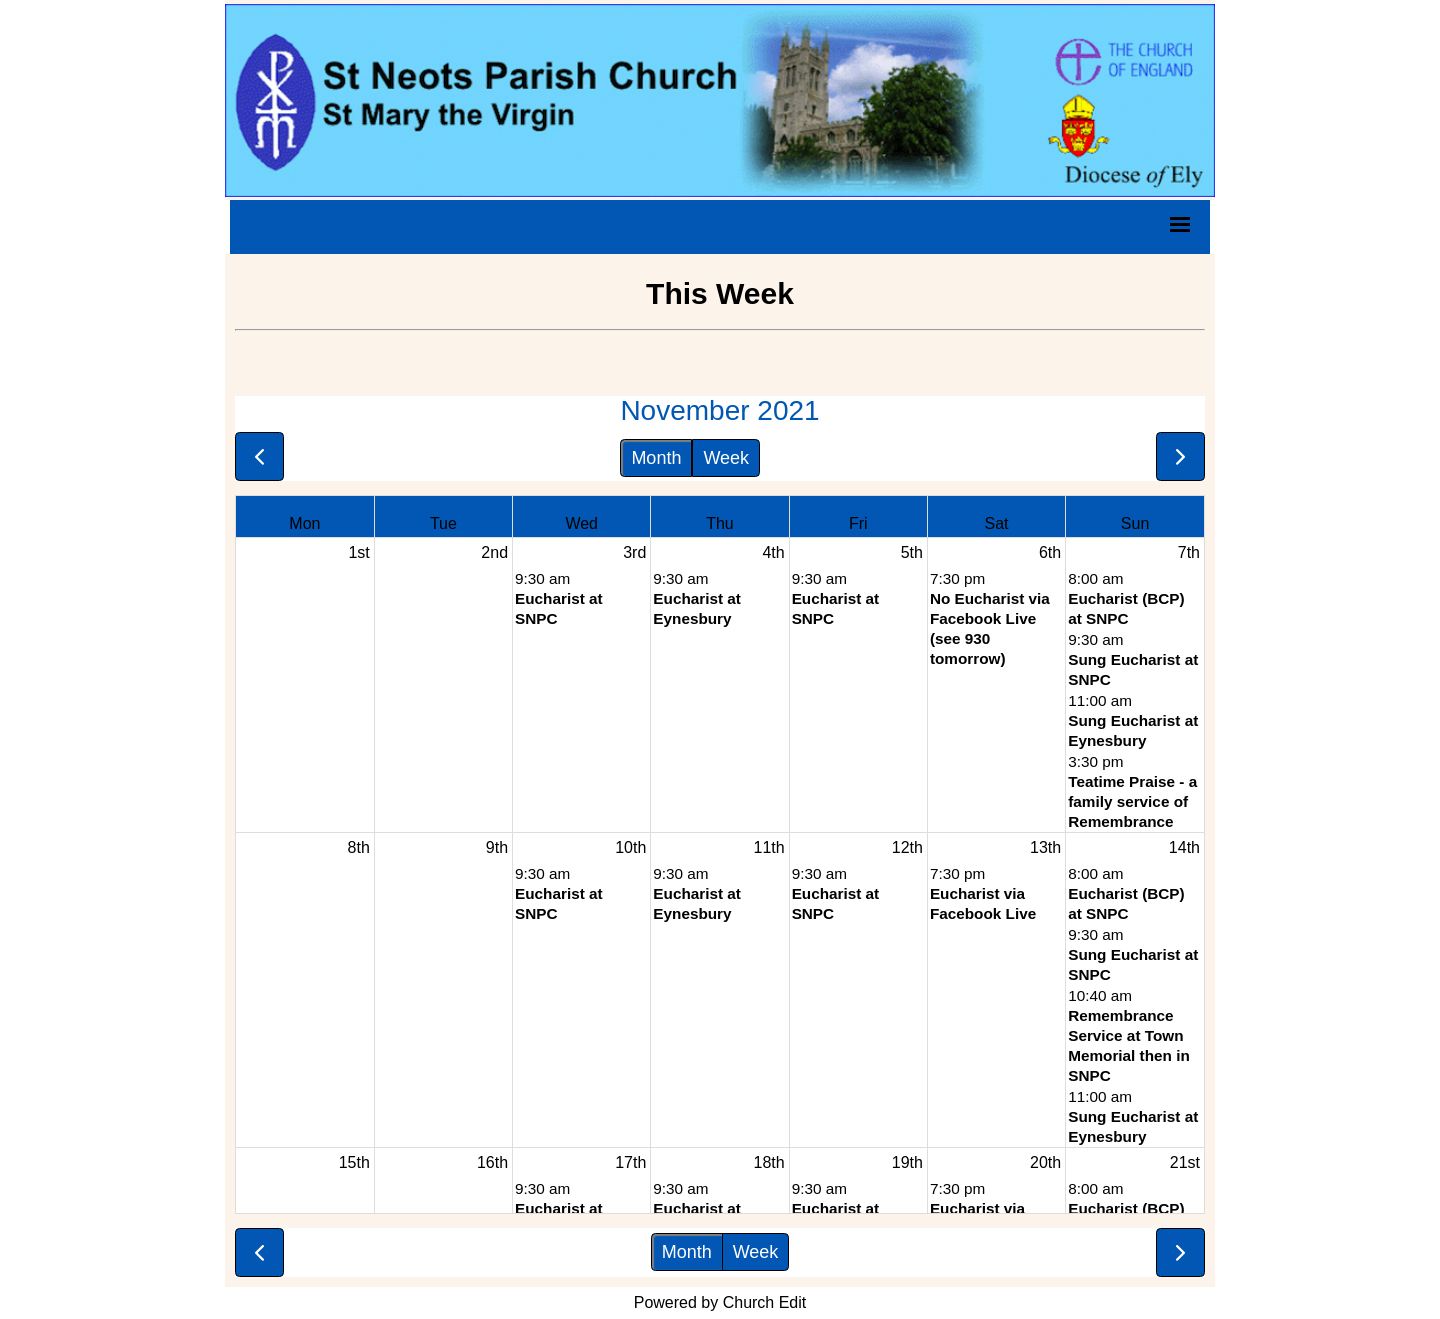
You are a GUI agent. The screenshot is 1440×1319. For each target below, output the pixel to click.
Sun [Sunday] (1135, 523)
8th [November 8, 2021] (359, 847)
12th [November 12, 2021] (907, 847)
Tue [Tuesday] (443, 523)
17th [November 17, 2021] (630, 1162)
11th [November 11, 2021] (768, 847)
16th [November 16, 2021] (492, 1162)
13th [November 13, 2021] (1045, 847)
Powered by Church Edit (720, 1302)
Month (656, 458)
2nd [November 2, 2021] (494, 552)
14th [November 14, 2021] (1184, 847)
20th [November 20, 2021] (1045, 1162)
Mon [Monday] (304, 523)
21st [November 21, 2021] (1185, 1162)
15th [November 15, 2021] (354, 1162)
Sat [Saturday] (997, 523)
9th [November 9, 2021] (497, 847)
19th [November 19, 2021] (907, 1162)
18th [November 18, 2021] (768, 1162)
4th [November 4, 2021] (773, 552)
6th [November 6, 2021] (1050, 552)
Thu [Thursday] (720, 523)
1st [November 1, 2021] (358, 552)
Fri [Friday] (858, 523)
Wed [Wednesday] (581, 523)
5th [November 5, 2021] (912, 552)
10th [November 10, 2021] (630, 847)
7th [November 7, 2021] (1189, 552)
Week (726, 458)
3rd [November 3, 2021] (634, 552)
